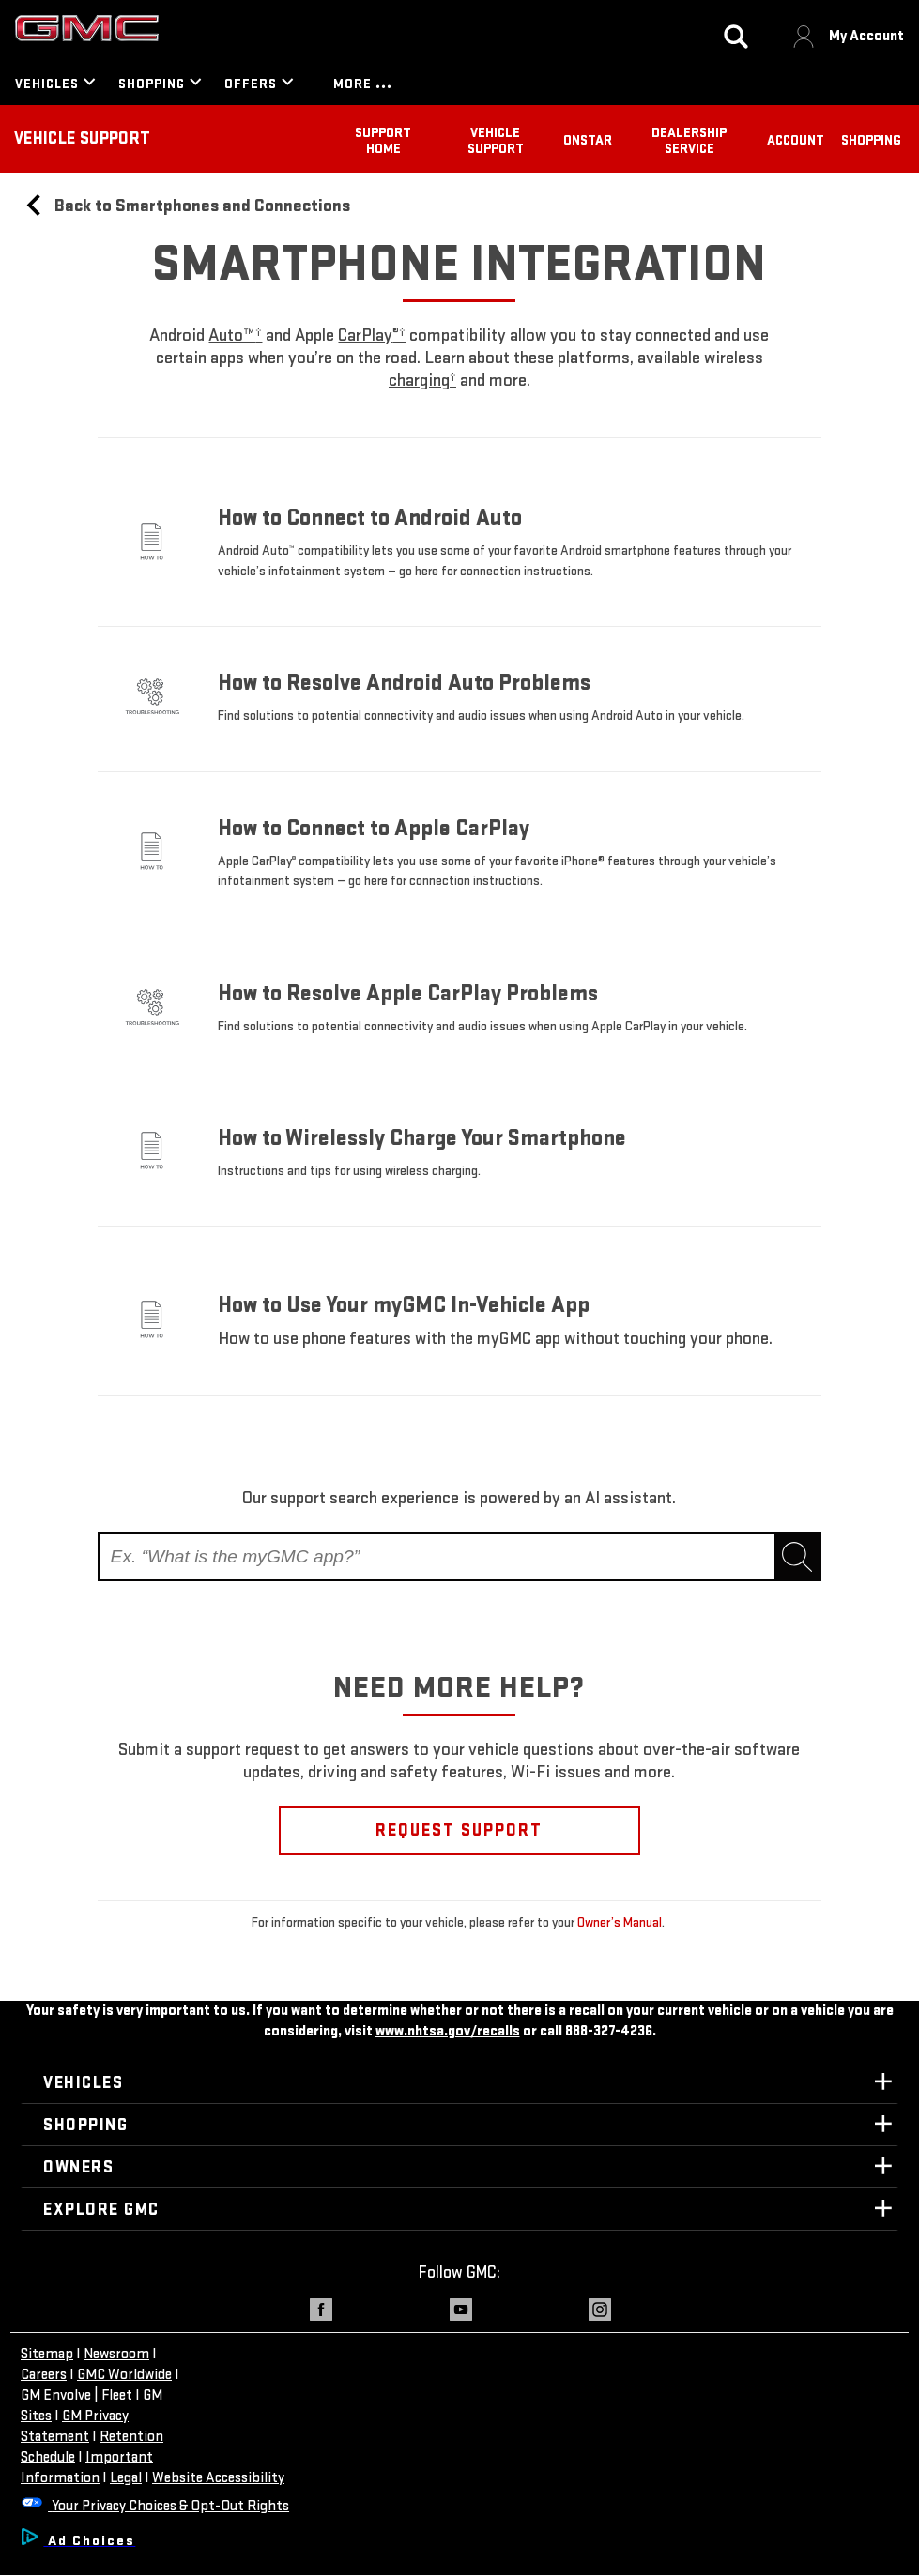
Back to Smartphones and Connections (186, 206)
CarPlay (372, 335)
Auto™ (235, 335)
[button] (235, 335)
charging (422, 380)
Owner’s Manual (619, 1922)
